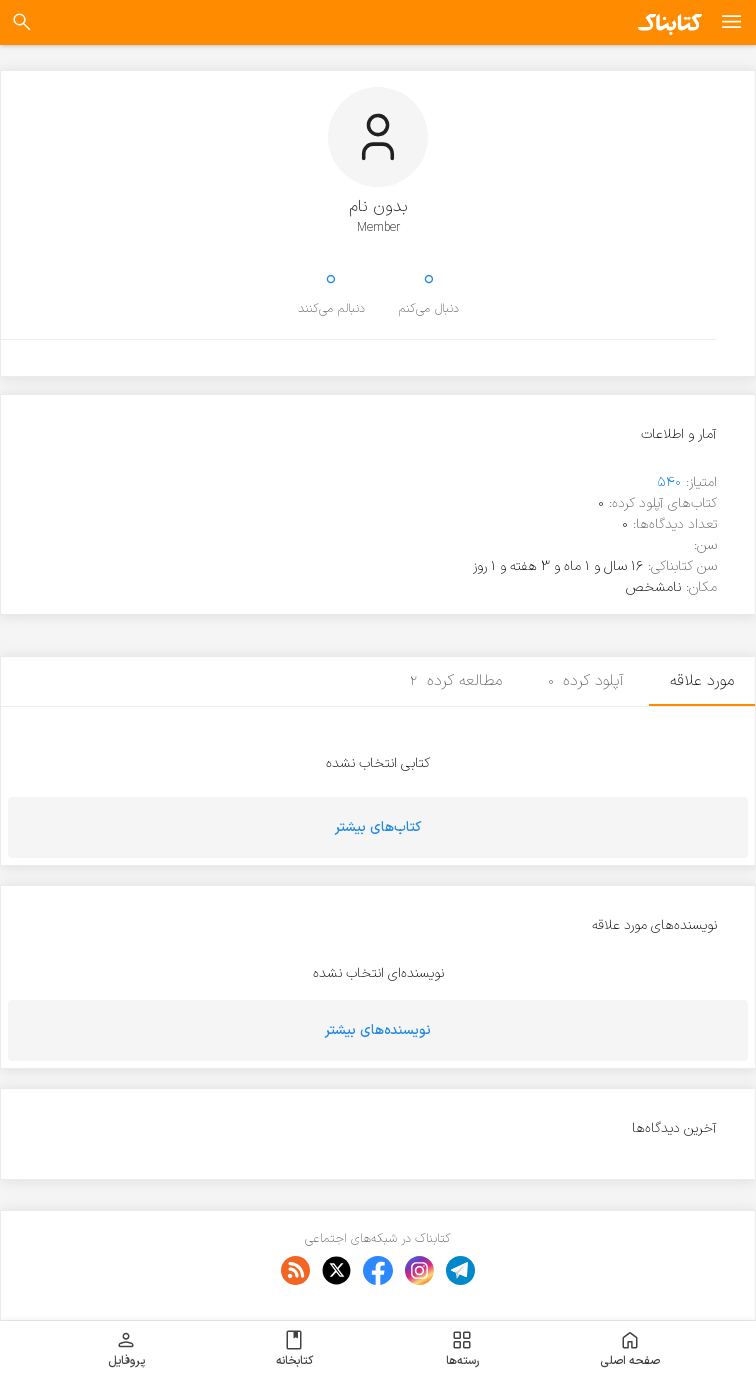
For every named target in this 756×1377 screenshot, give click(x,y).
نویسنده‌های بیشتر (378, 1030)
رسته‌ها (462, 1349)
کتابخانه (294, 1349)
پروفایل (126, 1349)
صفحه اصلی (630, 1349)
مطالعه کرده (456, 681)
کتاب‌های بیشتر (378, 827)
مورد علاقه (702, 681)
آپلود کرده (586, 681)
